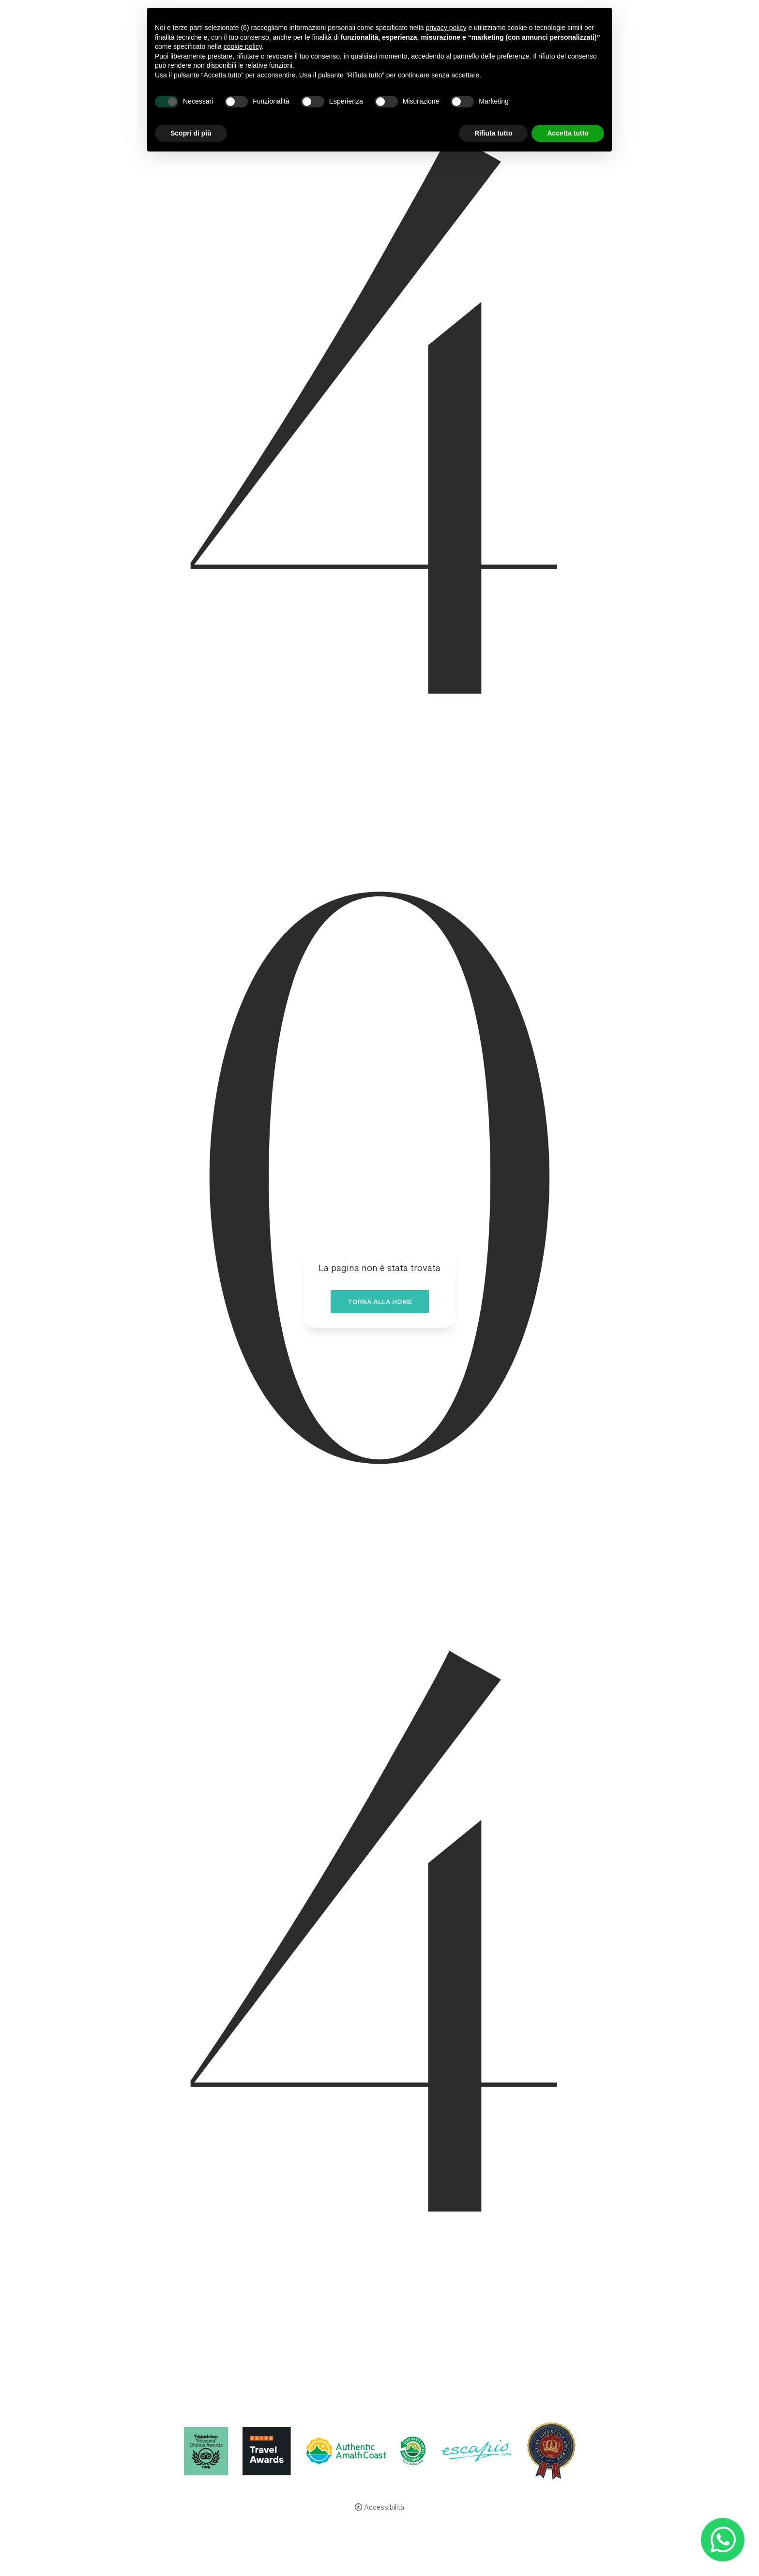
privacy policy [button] (446, 27)
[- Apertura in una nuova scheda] (722, 2539)
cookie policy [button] (243, 46)
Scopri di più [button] (191, 133)
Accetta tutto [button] (568, 133)
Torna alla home (380, 1304)
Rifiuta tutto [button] (493, 133)
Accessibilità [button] (384, 2508)
